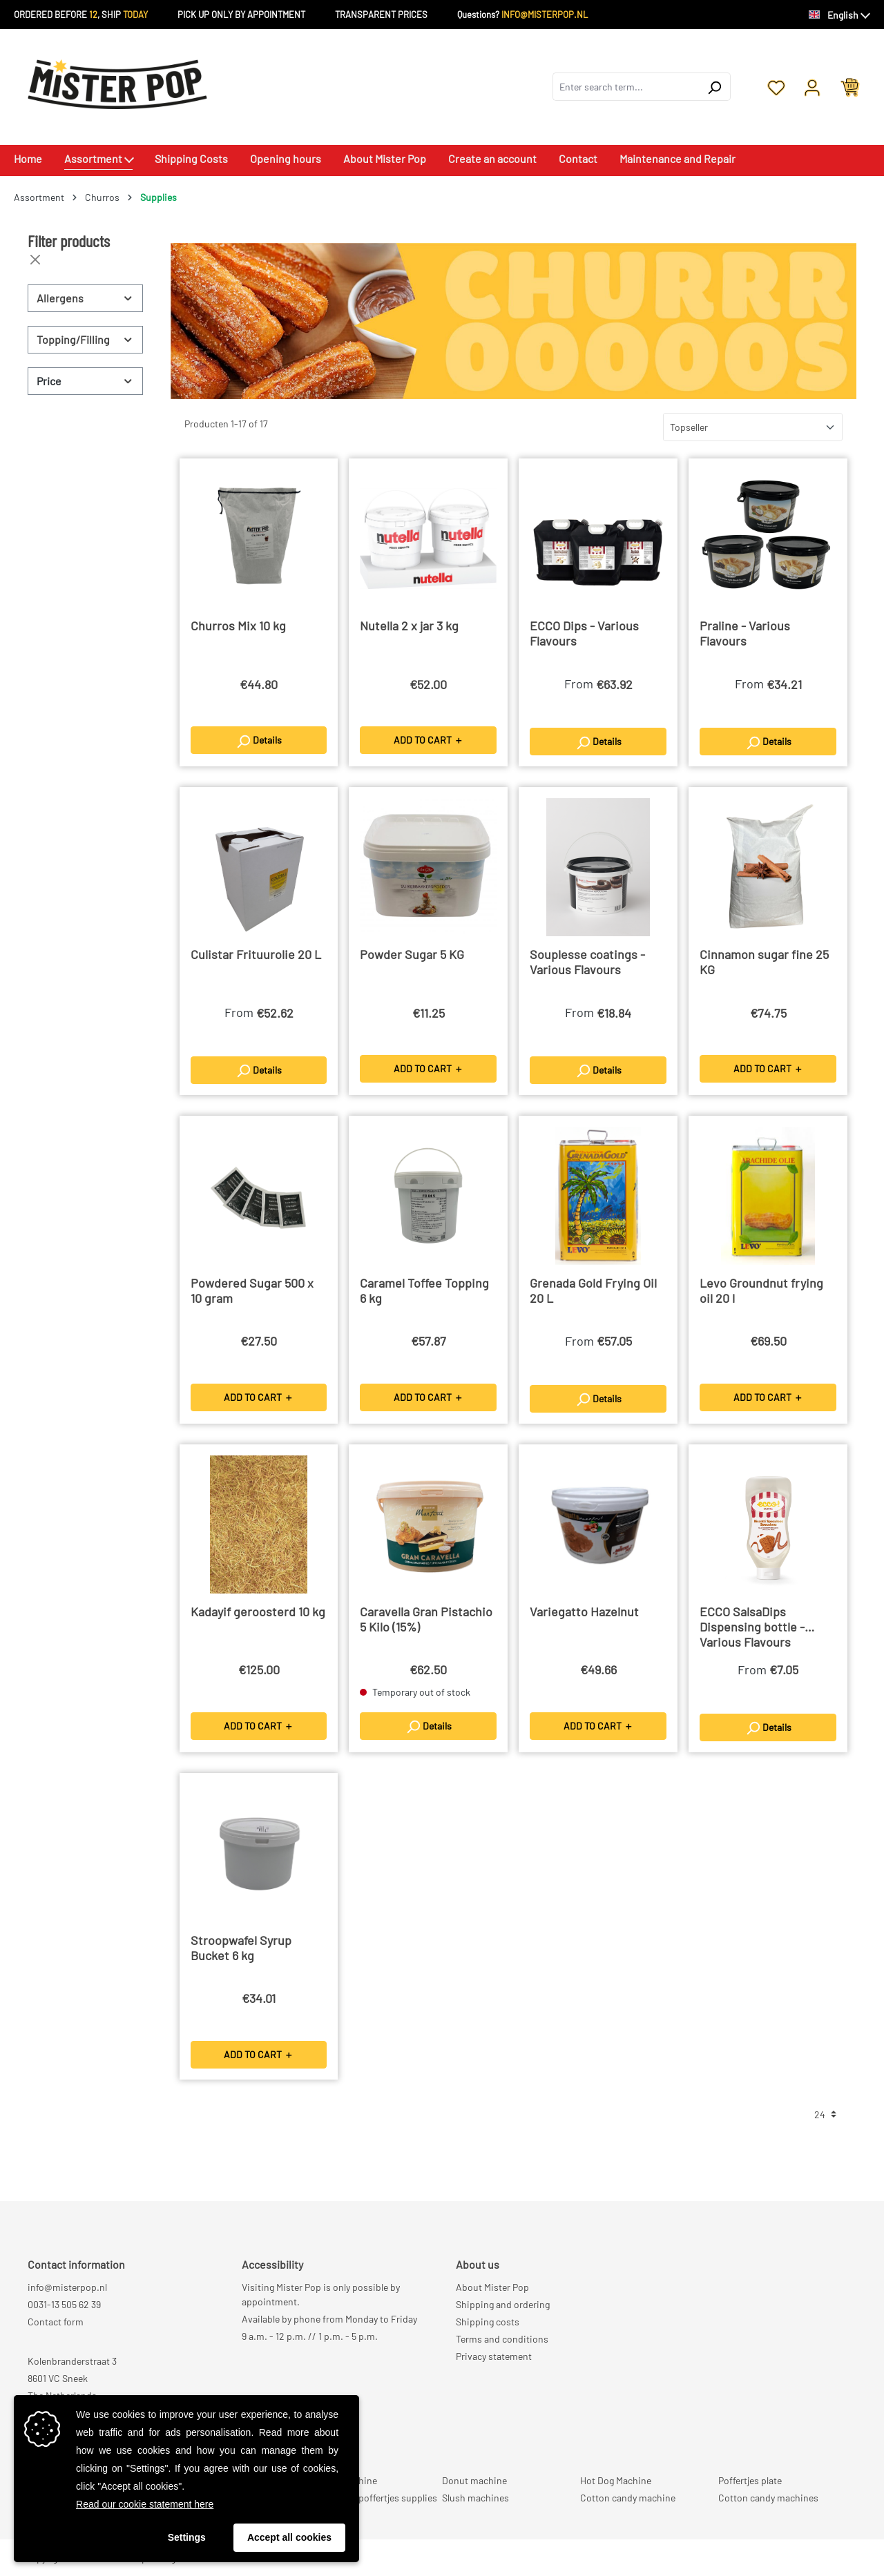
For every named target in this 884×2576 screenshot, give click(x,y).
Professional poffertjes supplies (370, 2498)
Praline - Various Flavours (745, 633)
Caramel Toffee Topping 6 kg (424, 1290)
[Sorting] (753, 427)
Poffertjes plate (750, 2480)
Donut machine (474, 2480)
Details (259, 741)
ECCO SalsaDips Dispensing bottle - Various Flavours (752, 1626)
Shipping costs (487, 2321)
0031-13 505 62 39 (64, 2304)
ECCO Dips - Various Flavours (584, 633)
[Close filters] (35, 260)
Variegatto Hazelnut (584, 1611)
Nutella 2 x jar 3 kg (409, 625)
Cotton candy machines (768, 2498)
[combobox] (625, 86)
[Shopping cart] (850, 86)
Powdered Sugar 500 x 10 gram (252, 1290)
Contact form (56, 2321)
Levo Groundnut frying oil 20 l (761, 1290)
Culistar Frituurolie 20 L (256, 954)
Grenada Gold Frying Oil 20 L (593, 1290)
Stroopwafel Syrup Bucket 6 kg (241, 1948)
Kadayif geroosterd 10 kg (258, 1611)
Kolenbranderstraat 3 (72, 2361)
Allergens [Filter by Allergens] (85, 297)
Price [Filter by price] (85, 380)
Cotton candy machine (627, 2498)
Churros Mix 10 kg (238, 625)
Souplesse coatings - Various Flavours (587, 962)
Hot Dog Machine (615, 2480)
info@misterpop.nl (67, 2287)
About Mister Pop (492, 2287)
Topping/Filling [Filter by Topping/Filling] (85, 339)
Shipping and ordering (503, 2304)
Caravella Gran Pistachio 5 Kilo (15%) (426, 1619)
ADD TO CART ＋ (428, 740)
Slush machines (475, 2498)
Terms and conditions (502, 2339)
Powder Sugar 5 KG (412, 954)
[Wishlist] (776, 86)
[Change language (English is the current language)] (839, 15)
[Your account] (812, 86)
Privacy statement (494, 2356)
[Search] (714, 86)
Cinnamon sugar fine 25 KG (764, 962)
